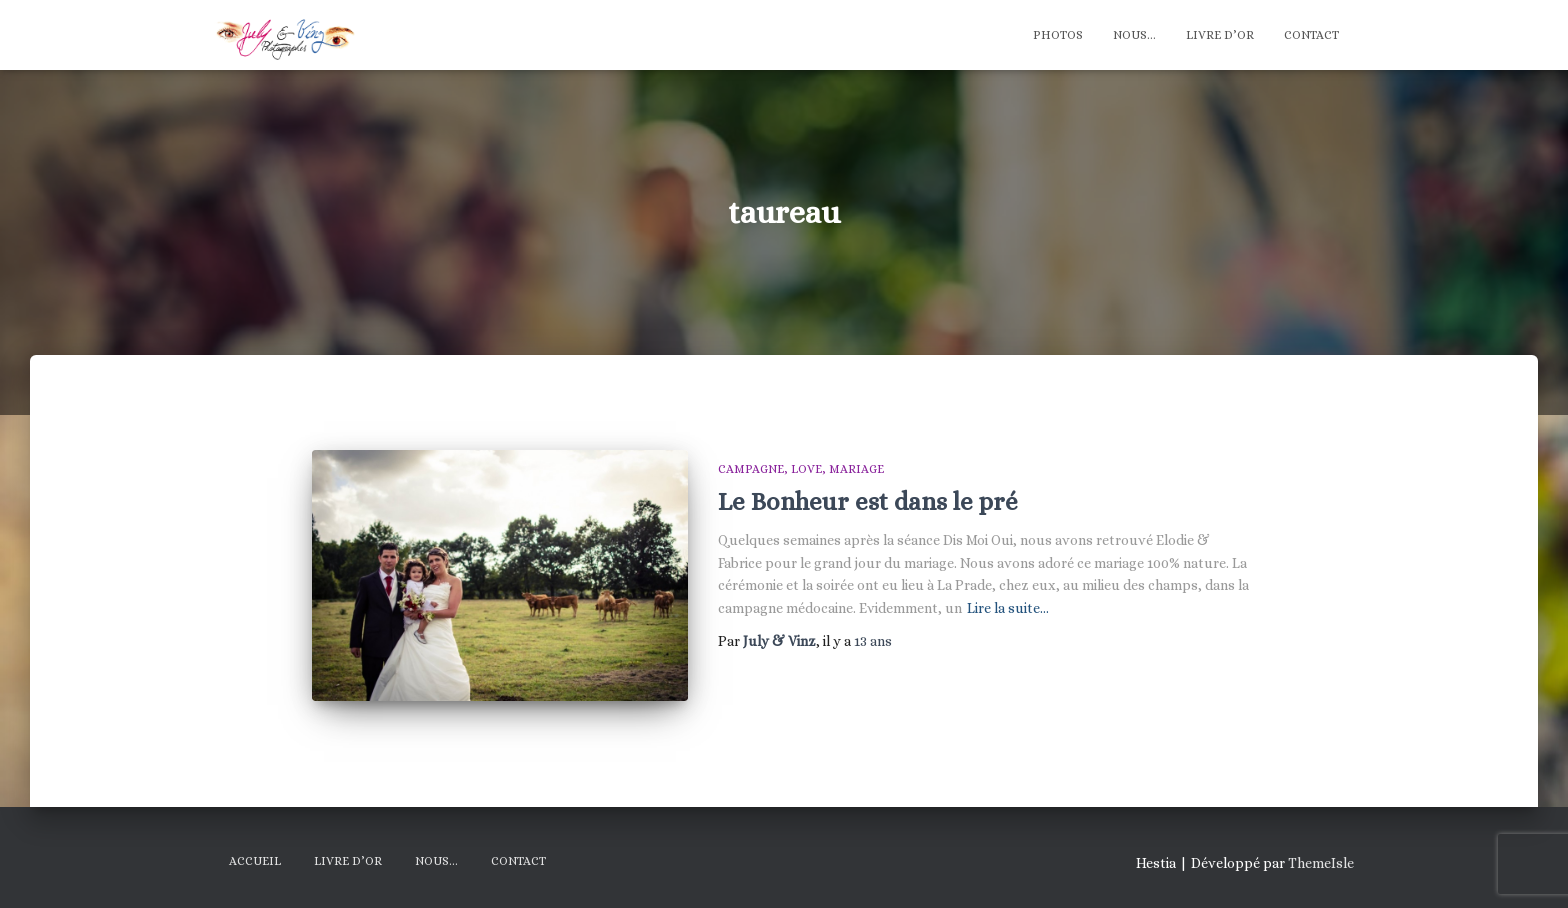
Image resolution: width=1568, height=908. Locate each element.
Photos (1058, 35)
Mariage (856, 469)
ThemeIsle (1321, 863)
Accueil (255, 861)
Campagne (751, 469)
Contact (1311, 35)
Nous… (1134, 35)
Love (806, 469)
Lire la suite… (1008, 608)
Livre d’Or (1220, 35)
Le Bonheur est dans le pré (868, 501)
